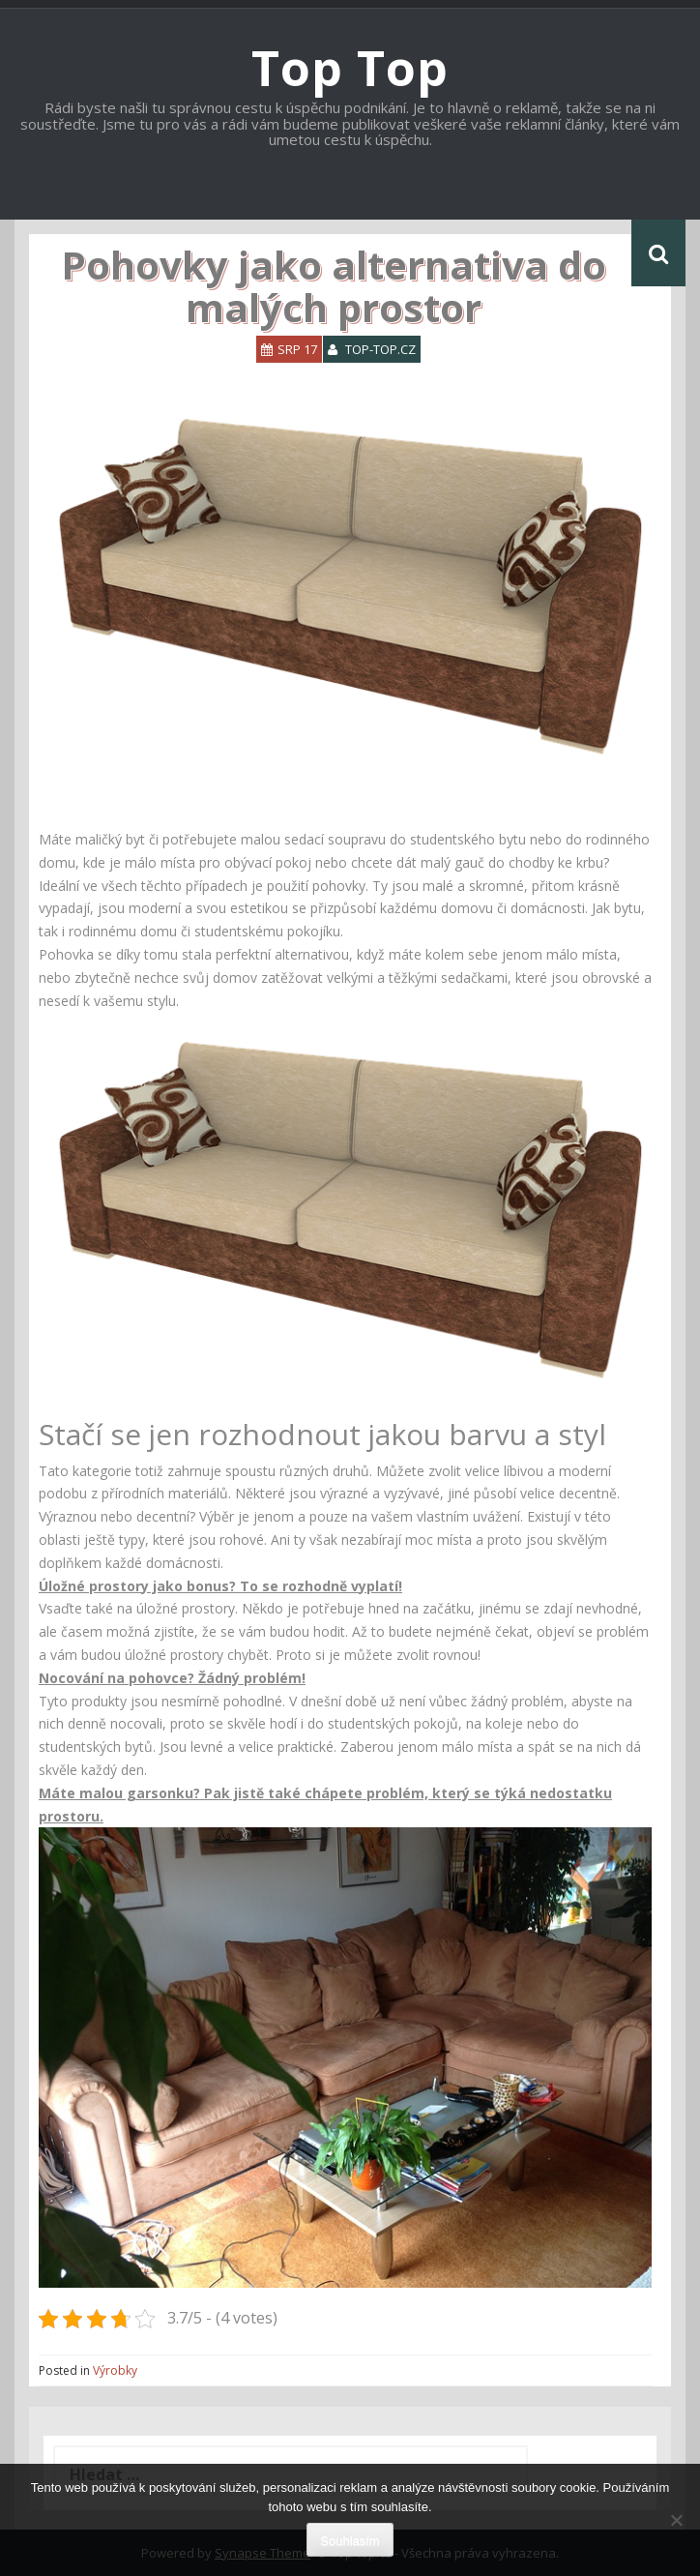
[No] (675, 2520)
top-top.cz (380, 349)
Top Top (350, 68)
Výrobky (115, 2370)
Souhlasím (349, 2540)
